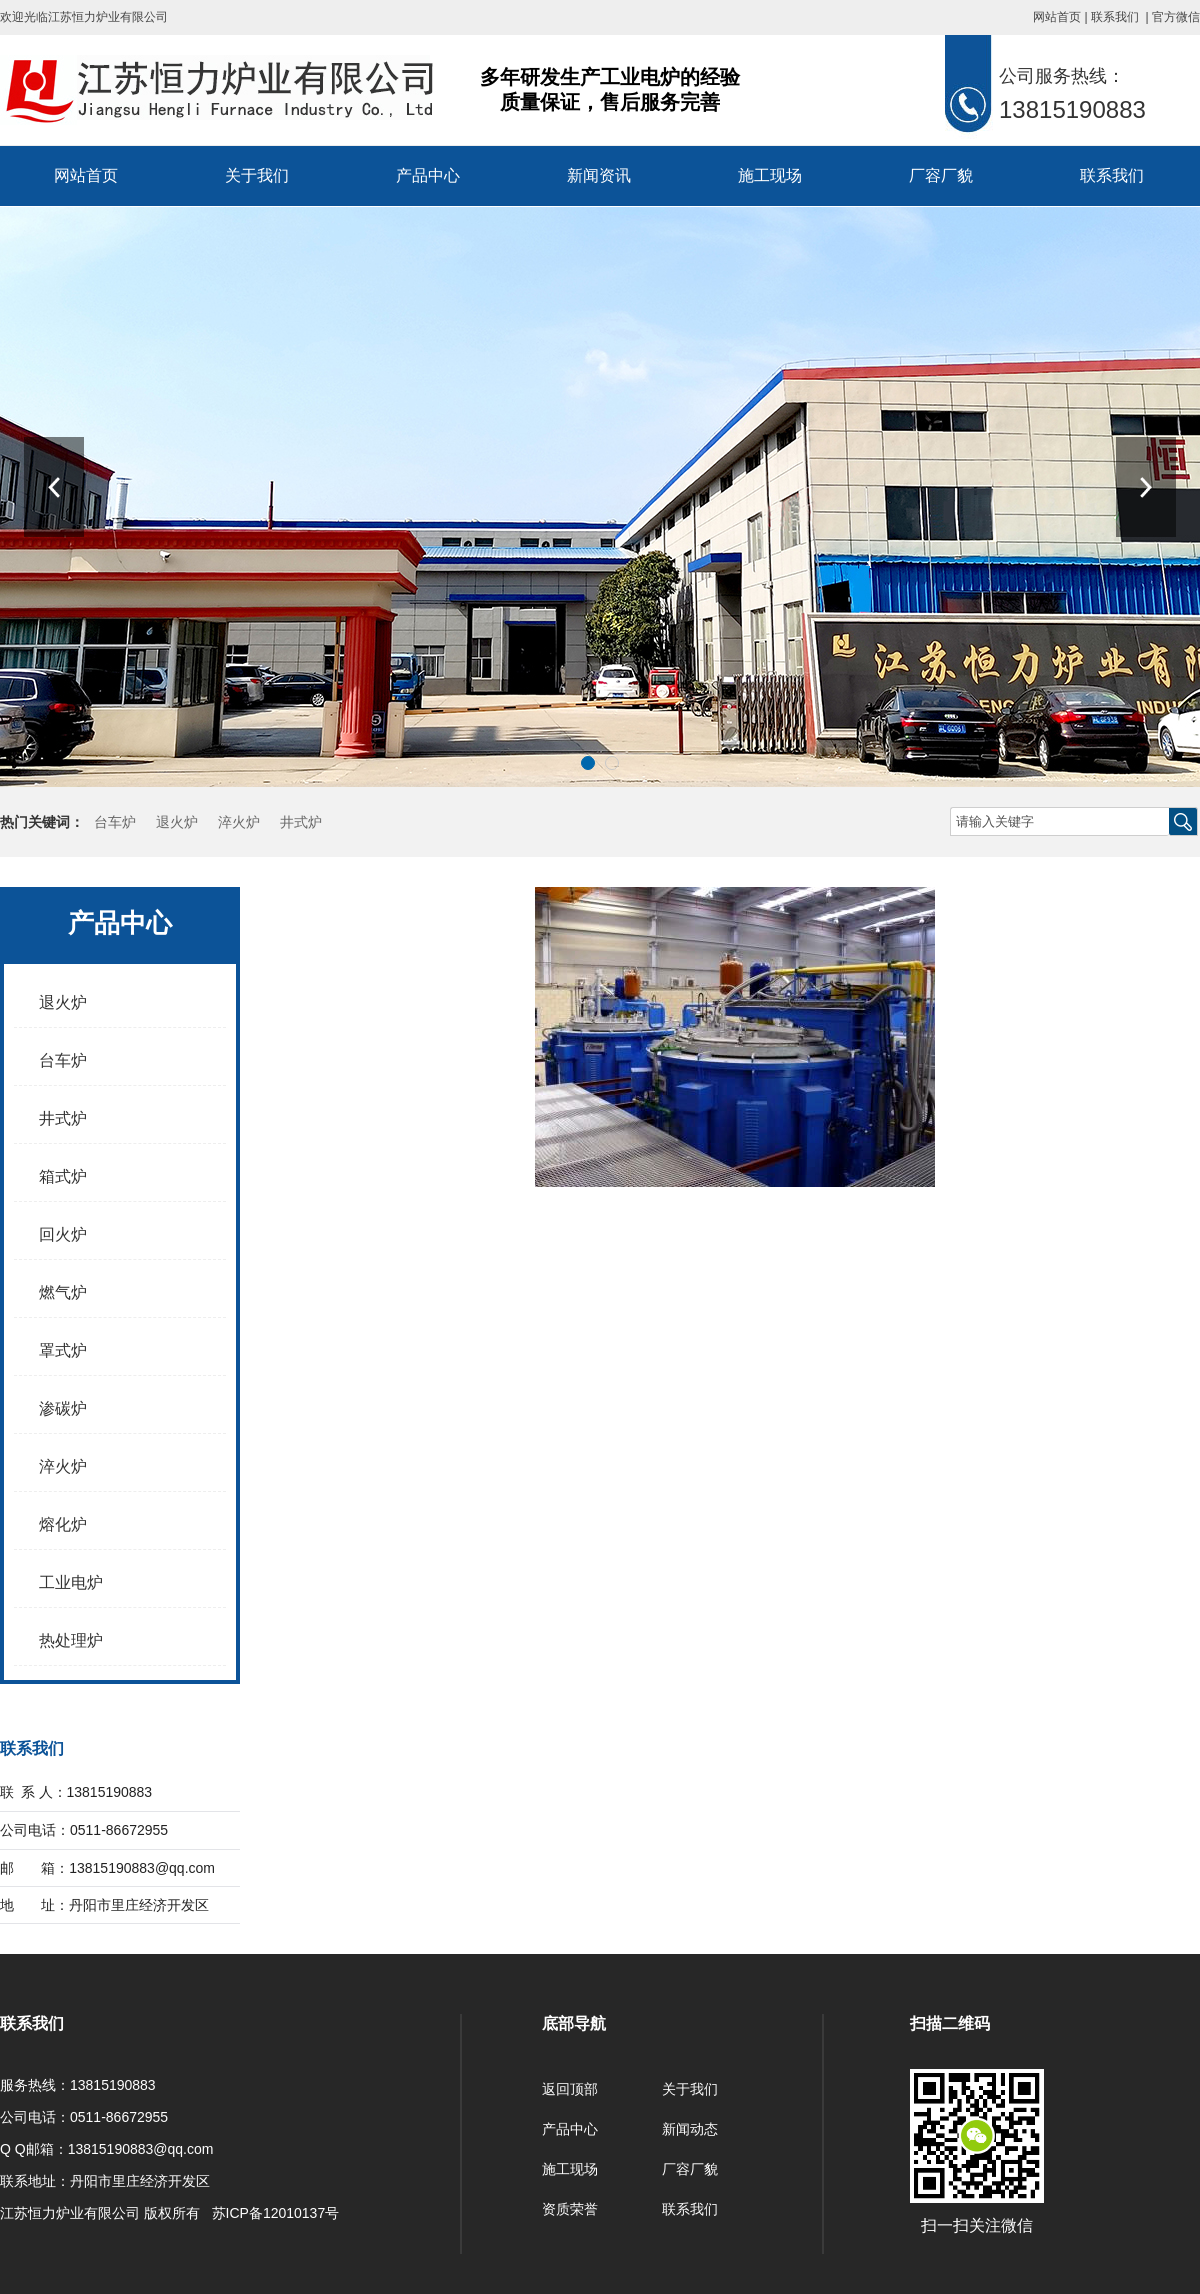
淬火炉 (239, 822)
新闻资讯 (599, 175)
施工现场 (770, 175)
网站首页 (1057, 17)
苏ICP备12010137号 (276, 2213)
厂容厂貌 (941, 175)
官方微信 (1176, 17)
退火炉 (177, 822)
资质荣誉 (570, 2209)
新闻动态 (690, 2129)
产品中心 (428, 175)
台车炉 (115, 822)
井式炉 (301, 822)
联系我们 (1115, 17)
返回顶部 (570, 2089)
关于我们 (257, 175)
